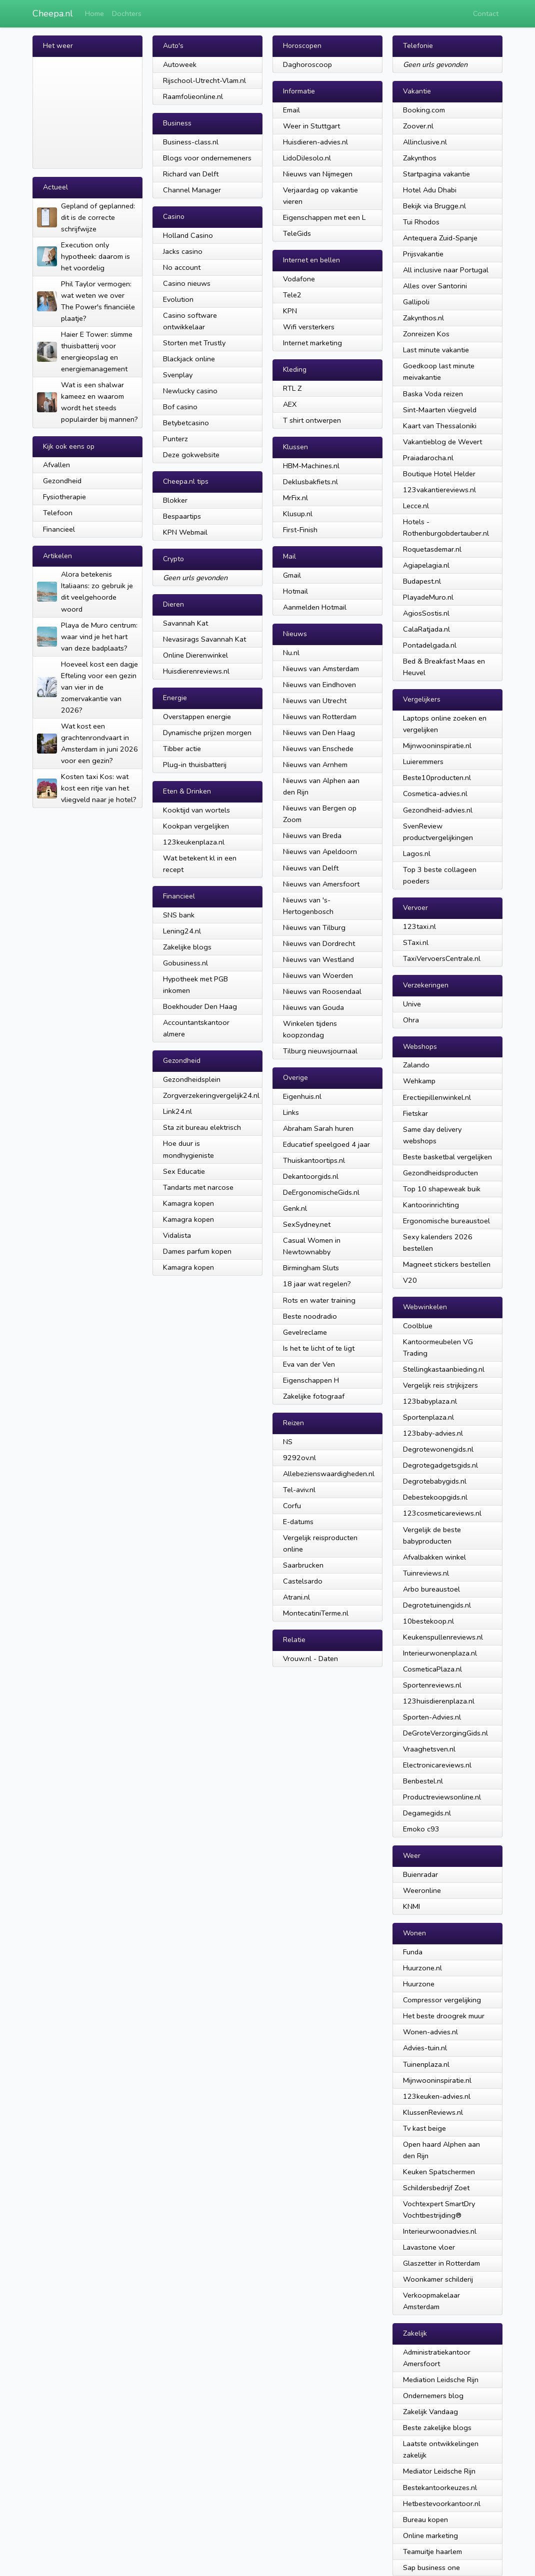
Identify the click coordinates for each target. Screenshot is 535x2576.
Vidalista (177, 1235)
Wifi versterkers (308, 327)
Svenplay (177, 375)
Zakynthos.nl (423, 318)
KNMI (411, 1906)
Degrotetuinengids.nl (437, 1605)
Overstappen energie (197, 717)
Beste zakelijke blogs (437, 2428)
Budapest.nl (422, 581)
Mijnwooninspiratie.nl (437, 746)
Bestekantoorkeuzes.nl (440, 2488)
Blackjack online (189, 359)
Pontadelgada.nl (429, 645)
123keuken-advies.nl (436, 2096)
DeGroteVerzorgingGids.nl (445, 1733)
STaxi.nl (415, 942)
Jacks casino (182, 251)
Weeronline (422, 1890)
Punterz (175, 439)
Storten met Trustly (194, 343)
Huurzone (418, 1984)
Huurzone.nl (422, 1968)
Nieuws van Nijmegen (317, 174)
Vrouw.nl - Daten (310, 1659)
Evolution (178, 299)
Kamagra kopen (188, 1203)
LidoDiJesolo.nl (307, 158)
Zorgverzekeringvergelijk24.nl (211, 1095)
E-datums (298, 1522)
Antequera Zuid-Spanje (440, 238)
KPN (290, 311)
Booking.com (424, 110)
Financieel (59, 529)
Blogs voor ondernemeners (207, 158)
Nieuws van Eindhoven (319, 685)
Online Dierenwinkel (195, 655)
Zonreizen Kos (426, 334)
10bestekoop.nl (428, 1621)
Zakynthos (419, 158)
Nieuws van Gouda (313, 1007)
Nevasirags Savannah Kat (204, 639)
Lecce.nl (416, 506)
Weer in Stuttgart (311, 126)
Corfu (292, 1506)
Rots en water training (319, 1300)
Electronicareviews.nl (437, 1765)
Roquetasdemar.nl (432, 549)
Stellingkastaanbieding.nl (443, 1369)
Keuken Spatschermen (439, 2172)
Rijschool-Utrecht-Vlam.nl (204, 80)
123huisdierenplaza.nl (438, 1701)
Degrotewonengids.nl (438, 1449)
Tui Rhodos (421, 222)
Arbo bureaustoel (431, 1589)
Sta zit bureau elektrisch (202, 1127)
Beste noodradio (310, 1316)
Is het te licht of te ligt (318, 1348)
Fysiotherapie (64, 497)
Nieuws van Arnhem (315, 765)
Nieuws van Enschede (318, 749)
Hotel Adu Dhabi (429, 190)
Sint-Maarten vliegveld (439, 410)
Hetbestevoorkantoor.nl (441, 2504)
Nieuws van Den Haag (319, 733)
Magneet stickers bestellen (446, 1264)
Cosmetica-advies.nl (435, 794)
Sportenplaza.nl (428, 1417)
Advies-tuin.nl (425, 2048)
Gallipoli (416, 302)
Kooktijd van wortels (196, 810)
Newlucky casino (190, 391)
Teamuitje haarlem (432, 2552)
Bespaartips (182, 516)
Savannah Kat (185, 623)
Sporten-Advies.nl (432, 1717)
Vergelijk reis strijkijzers (440, 1385)
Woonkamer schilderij (438, 2279)
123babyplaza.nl (430, 1401)
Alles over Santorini (435, 286)
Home (94, 13)
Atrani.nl (296, 1597)
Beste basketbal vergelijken (447, 1157)
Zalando (416, 1065)
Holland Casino (188, 235)
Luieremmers (423, 762)
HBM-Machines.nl (311, 466)
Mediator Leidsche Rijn (439, 2471)
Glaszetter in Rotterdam (441, 2263)
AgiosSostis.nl (426, 613)
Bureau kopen (425, 2520)
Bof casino (180, 407)
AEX (289, 404)
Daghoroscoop (307, 64)
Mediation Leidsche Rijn (440, 2380)
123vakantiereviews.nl (439, 490)
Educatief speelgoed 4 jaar (326, 1144)
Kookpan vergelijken (196, 826)
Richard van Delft (190, 174)
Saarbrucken (303, 1565)
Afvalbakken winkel (434, 1557)
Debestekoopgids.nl (435, 1497)
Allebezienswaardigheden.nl (328, 1474)
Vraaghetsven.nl (429, 1749)
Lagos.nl (416, 854)
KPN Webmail (185, 532)
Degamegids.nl (427, 1813)
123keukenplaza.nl (193, 842)
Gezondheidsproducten (440, 1173)
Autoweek (179, 64)
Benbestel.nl (423, 1781)
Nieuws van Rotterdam (319, 717)
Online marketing (430, 2536)
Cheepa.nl (52, 13)
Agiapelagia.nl (426, 565)
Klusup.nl (297, 514)
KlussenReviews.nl (433, 2112)
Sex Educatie (184, 1171)
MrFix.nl (295, 498)
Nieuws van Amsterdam (321, 669)
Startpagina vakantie (436, 174)
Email (291, 110)
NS (287, 1442)
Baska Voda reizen (433, 394)
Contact (485, 13)
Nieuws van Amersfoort (321, 884)
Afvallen (56, 465)
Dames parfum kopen (197, 1251)
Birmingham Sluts (311, 1268)
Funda (412, 1952)
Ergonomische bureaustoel (446, 1221)
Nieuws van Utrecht (314, 701)
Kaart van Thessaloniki (439, 426)
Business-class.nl (190, 142)
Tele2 (292, 295)
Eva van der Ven (309, 1364)
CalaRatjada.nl (426, 629)
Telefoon (57, 513)
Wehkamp (419, 1081)
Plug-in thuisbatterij (194, 765)
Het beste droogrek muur (443, 2016)
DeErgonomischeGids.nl (321, 1192)
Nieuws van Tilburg (314, 927)
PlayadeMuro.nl (428, 597)
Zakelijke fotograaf (313, 1396)
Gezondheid (62, 481)
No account (181, 267)
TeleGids (297, 233)
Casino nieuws (186, 283)
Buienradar (420, 1874)
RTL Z (292, 388)
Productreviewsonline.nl (442, 1797)
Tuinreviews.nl (426, 1573)
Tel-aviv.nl (299, 1490)
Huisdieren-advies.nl (315, 142)
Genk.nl (295, 1208)
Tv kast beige (424, 2128)
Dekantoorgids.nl (310, 1176)
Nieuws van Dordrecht (319, 943)
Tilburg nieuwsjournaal (320, 1051)
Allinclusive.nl (425, 142)
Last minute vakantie (436, 350)
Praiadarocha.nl (428, 458)
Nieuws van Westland (318, 959)
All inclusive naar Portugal (445, 270)
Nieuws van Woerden (318, 975)
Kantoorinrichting (431, 1205)
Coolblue (417, 1326)
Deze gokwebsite (191, 455)
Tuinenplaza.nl (426, 2064)
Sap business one (431, 2568)
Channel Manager (192, 190)
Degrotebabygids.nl (434, 1481)
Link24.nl (177, 1111)
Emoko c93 (421, 1829)
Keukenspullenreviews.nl (443, 1637)
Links (291, 1112)
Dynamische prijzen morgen (207, 733)
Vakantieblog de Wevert (442, 442)
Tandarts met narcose (198, 1187)
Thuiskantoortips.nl (314, 1160)
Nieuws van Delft (310, 868)
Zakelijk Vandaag (430, 2412)
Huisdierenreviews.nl (196, 671)
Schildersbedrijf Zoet (436, 2188)
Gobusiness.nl (185, 963)
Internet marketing (312, 343)
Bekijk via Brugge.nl (434, 206)
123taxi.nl (419, 926)
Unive (412, 1004)
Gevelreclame (305, 1332)
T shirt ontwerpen (312, 420)
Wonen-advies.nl (430, 2032)
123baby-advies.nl (433, 1433)
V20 (410, 1280)
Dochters (127, 13)
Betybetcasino (186, 423)
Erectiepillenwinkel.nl (437, 1097)
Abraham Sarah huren (318, 1128)
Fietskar (415, 1113)
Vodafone (299, 279)
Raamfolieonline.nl (193, 96)
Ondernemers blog (433, 2396)
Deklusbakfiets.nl (310, 482)
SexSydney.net (306, 1224)
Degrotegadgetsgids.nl (440, 1465)
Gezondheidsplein (191, 1079)
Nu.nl (291, 653)
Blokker (175, 500)
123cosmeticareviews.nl (442, 1513)
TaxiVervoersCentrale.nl (441, 958)
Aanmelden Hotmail (314, 607)
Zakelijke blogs (187, 947)
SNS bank (178, 915)
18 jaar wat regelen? (317, 1284)
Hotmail (295, 591)
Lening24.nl (182, 931)
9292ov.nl (299, 1458)
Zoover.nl (418, 126)
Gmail (292, 575)
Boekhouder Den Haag (200, 1006)
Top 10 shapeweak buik (441, 1189)
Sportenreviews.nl (432, 1685)
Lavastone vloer (429, 2247)
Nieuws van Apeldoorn (320, 852)
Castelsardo (302, 1581)
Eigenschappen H (311, 1380)
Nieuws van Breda (312, 836)
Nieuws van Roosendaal (322, 991)
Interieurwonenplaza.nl (440, 1653)
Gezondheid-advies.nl (437, 810)
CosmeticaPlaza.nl (432, 1669)
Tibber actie (182, 749)
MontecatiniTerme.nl (315, 1613)
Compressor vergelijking (442, 2000)
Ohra (411, 1020)
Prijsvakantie (423, 254)
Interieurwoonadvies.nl (439, 2231)
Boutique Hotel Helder (439, 474)
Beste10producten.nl (437, 778)
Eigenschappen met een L (324, 217)
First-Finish (300, 530)
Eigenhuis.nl (302, 1096)
